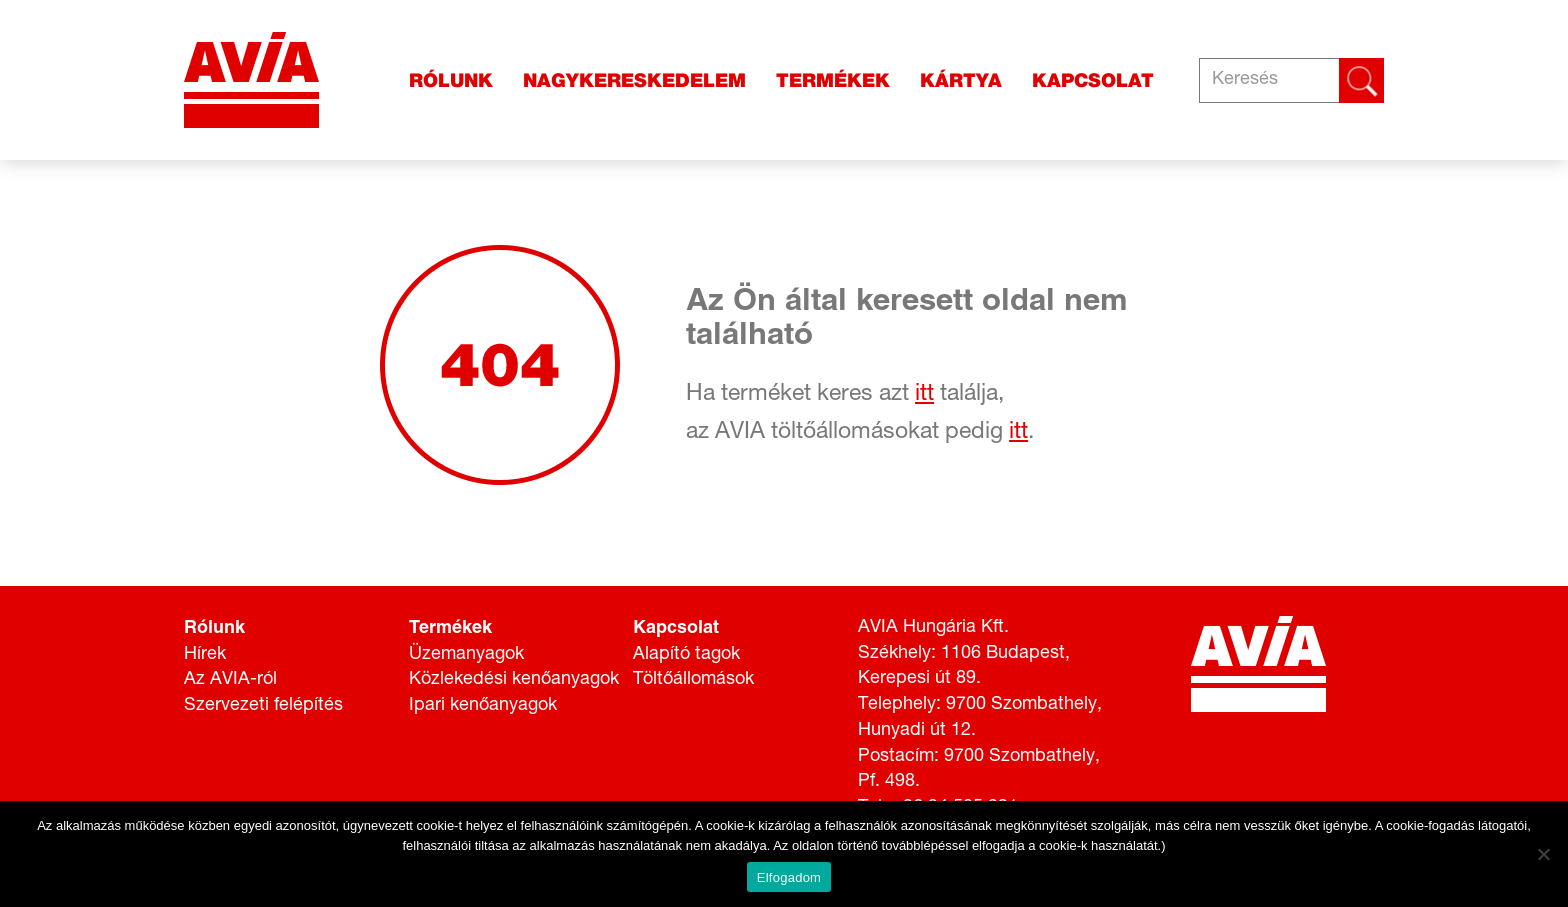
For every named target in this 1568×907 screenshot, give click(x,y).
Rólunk (451, 80)
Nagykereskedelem (634, 80)
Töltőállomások (693, 680)
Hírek (205, 655)
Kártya (961, 80)
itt (924, 395)
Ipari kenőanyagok (483, 706)
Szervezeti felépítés (263, 706)
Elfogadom (789, 877)
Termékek (833, 80)
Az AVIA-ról (230, 680)
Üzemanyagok (466, 655)
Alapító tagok (686, 655)
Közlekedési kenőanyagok (514, 680)
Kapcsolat (1093, 80)
